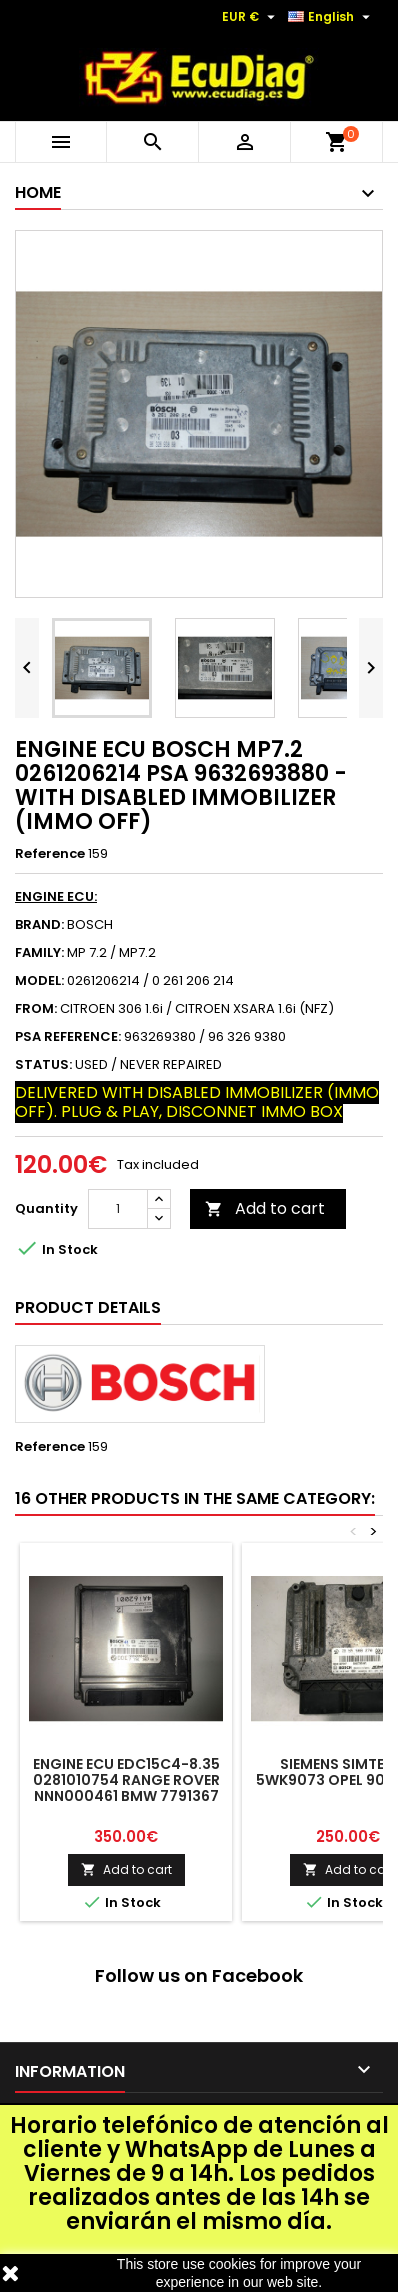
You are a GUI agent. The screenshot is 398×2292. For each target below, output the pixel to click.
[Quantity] (118, 1209)
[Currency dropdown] (251, 17)
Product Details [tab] (88, 1307)
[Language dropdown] (331, 17)
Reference (50, 854)
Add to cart (265, 1208)
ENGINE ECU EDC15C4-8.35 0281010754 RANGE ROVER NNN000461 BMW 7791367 (126, 1780)
